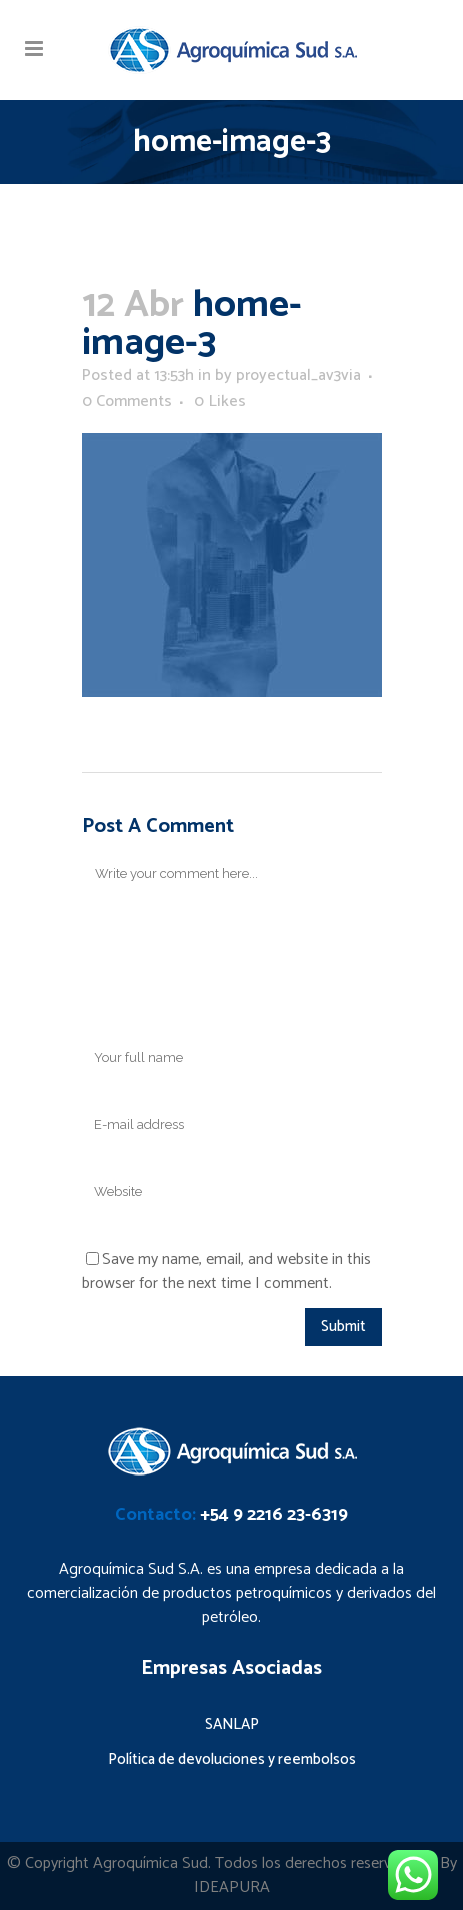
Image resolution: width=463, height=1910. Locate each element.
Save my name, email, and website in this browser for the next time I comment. (226, 1271)
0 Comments (127, 401)
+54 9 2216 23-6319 (274, 1515)
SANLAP (232, 1724)
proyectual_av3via (298, 375)
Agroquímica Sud (150, 1863)
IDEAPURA (232, 1887)
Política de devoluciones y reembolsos (232, 1759)
